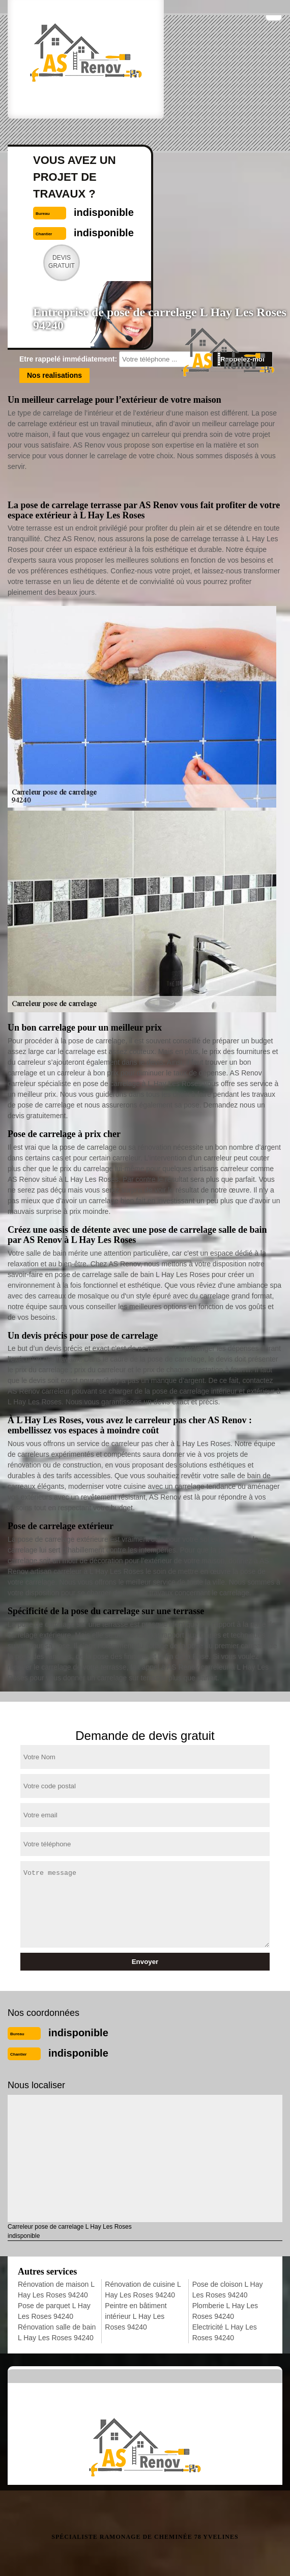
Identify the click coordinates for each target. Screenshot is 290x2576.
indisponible (78, 2032)
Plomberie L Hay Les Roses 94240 (225, 2311)
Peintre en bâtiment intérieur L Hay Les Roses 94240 (135, 2316)
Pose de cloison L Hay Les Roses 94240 (227, 2289)
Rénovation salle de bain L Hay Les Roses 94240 (57, 2332)
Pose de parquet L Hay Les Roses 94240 (54, 2311)
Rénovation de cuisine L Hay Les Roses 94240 (143, 2289)
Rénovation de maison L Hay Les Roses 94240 (56, 2289)
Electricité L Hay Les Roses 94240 (224, 2332)
